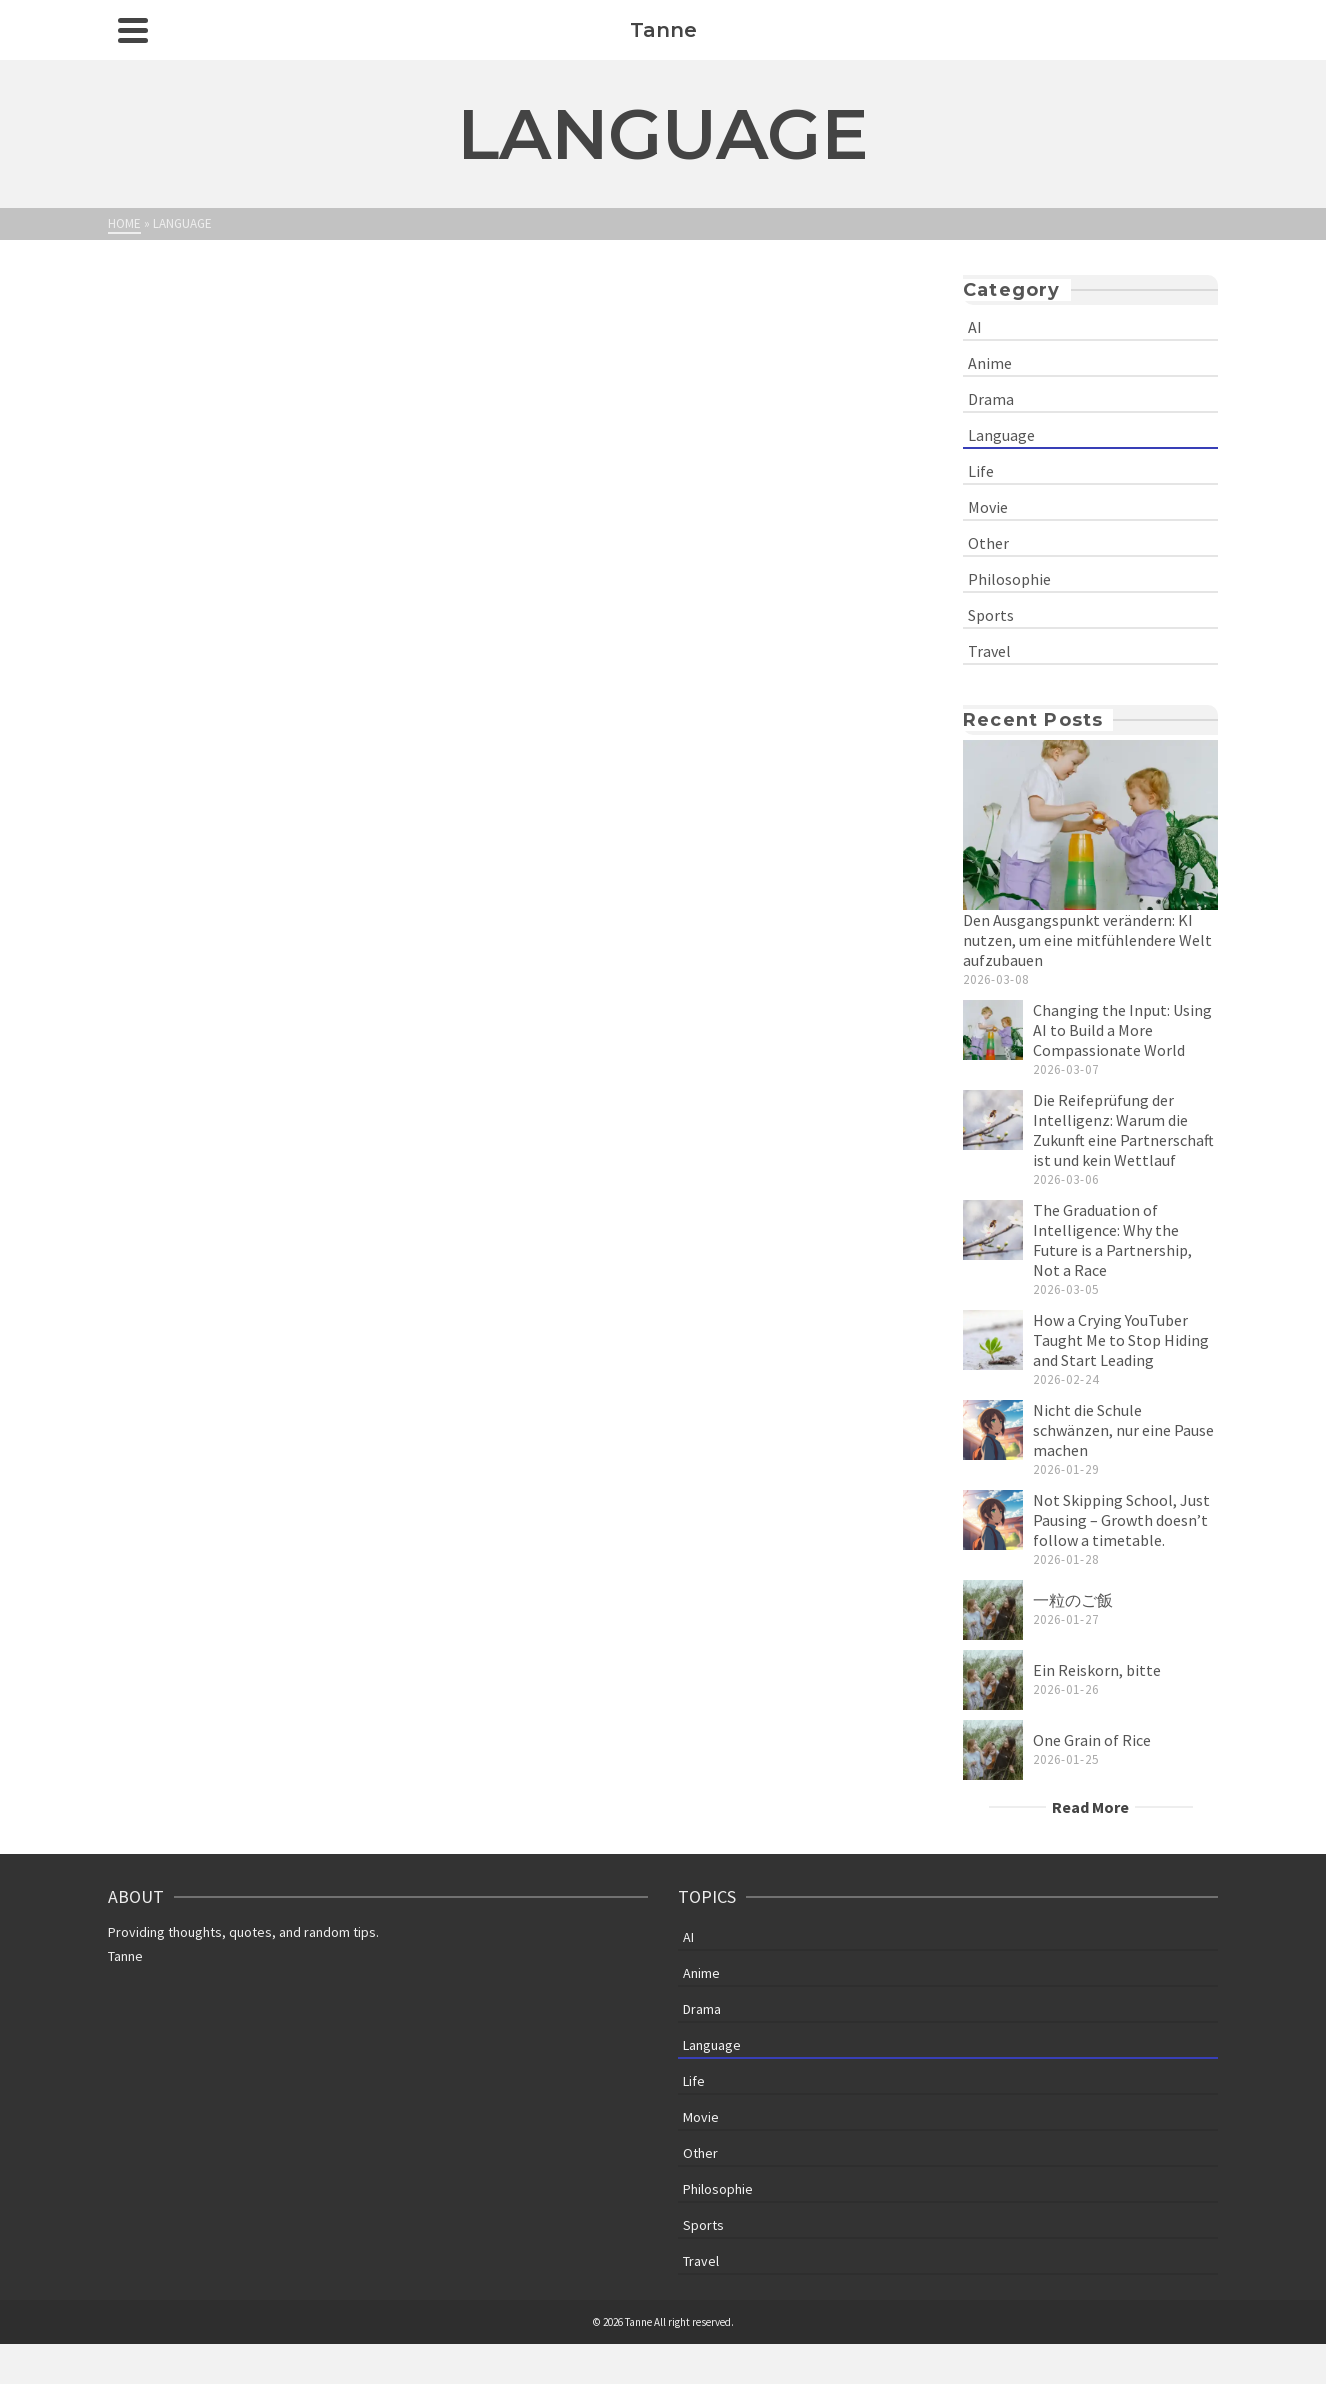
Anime (990, 363)
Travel (989, 651)
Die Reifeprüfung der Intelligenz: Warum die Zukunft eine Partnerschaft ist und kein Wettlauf (1123, 1130)
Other (988, 543)
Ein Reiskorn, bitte (1097, 1670)
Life (981, 471)
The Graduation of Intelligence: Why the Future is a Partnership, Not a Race (1112, 1240)
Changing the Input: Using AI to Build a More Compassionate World (1122, 1030)
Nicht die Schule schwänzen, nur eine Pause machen (1123, 1430)
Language (1001, 435)
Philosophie (1009, 579)
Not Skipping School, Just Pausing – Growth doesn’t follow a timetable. (1121, 1520)
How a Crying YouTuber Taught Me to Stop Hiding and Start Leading (1121, 1340)
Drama (991, 399)
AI (975, 327)
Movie (988, 507)
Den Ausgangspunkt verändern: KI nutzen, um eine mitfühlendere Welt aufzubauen (1087, 940)
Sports (991, 615)
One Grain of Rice (1092, 1740)
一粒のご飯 (1073, 1600)
